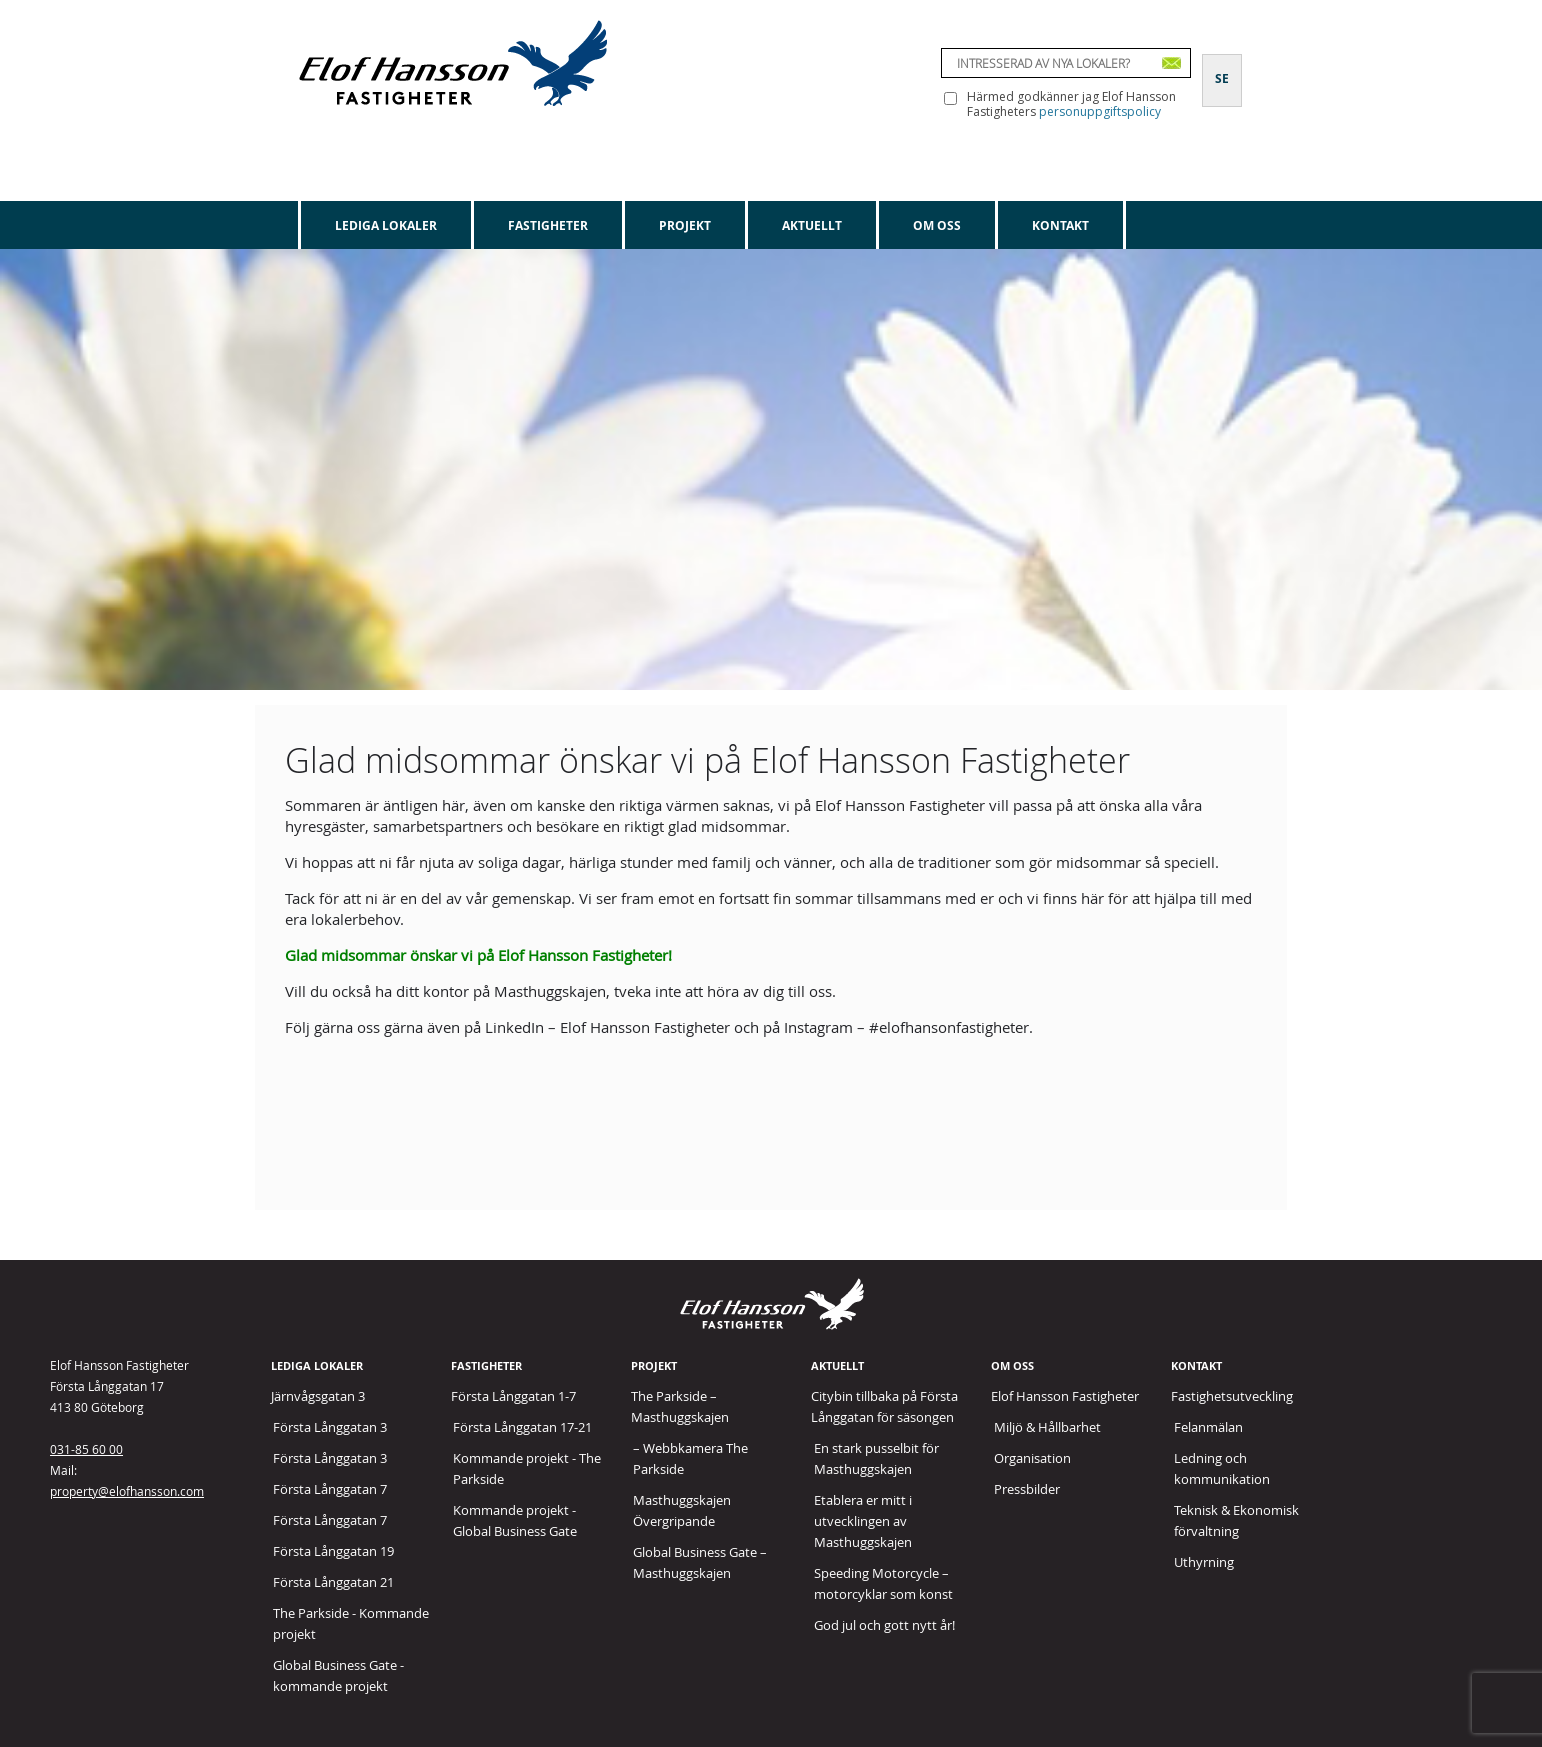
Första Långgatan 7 (330, 1489)
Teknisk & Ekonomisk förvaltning (1236, 1520)
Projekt (685, 225)
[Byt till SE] (1222, 67)
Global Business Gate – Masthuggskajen (700, 1562)
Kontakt (1060, 225)
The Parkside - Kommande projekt (351, 1623)
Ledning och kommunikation (1222, 1468)
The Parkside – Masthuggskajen (680, 1406)
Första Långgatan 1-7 (513, 1396)
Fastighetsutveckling (1232, 1396)
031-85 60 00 (86, 1449)
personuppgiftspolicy (1100, 111)
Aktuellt (812, 225)
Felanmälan (1208, 1427)
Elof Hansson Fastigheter (1065, 1396)
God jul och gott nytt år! (884, 1625)
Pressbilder (1027, 1489)
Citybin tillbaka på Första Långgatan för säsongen (884, 1406)
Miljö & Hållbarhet (1047, 1427)
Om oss (937, 225)
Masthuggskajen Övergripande (682, 1510)
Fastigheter (548, 225)
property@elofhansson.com (127, 1491)
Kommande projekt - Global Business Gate (515, 1520)
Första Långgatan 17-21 (522, 1427)
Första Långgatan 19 (333, 1551)
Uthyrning (1204, 1562)
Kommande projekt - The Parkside (527, 1468)
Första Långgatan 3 (330, 1427)
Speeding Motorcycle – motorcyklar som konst (883, 1583)
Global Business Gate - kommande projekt (338, 1675)
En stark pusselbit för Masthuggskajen (876, 1458)
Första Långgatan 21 (333, 1582)
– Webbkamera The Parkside (690, 1458)
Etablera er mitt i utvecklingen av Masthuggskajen (863, 1521)
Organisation (1032, 1458)
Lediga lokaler (386, 225)
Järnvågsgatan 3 (318, 1396)
